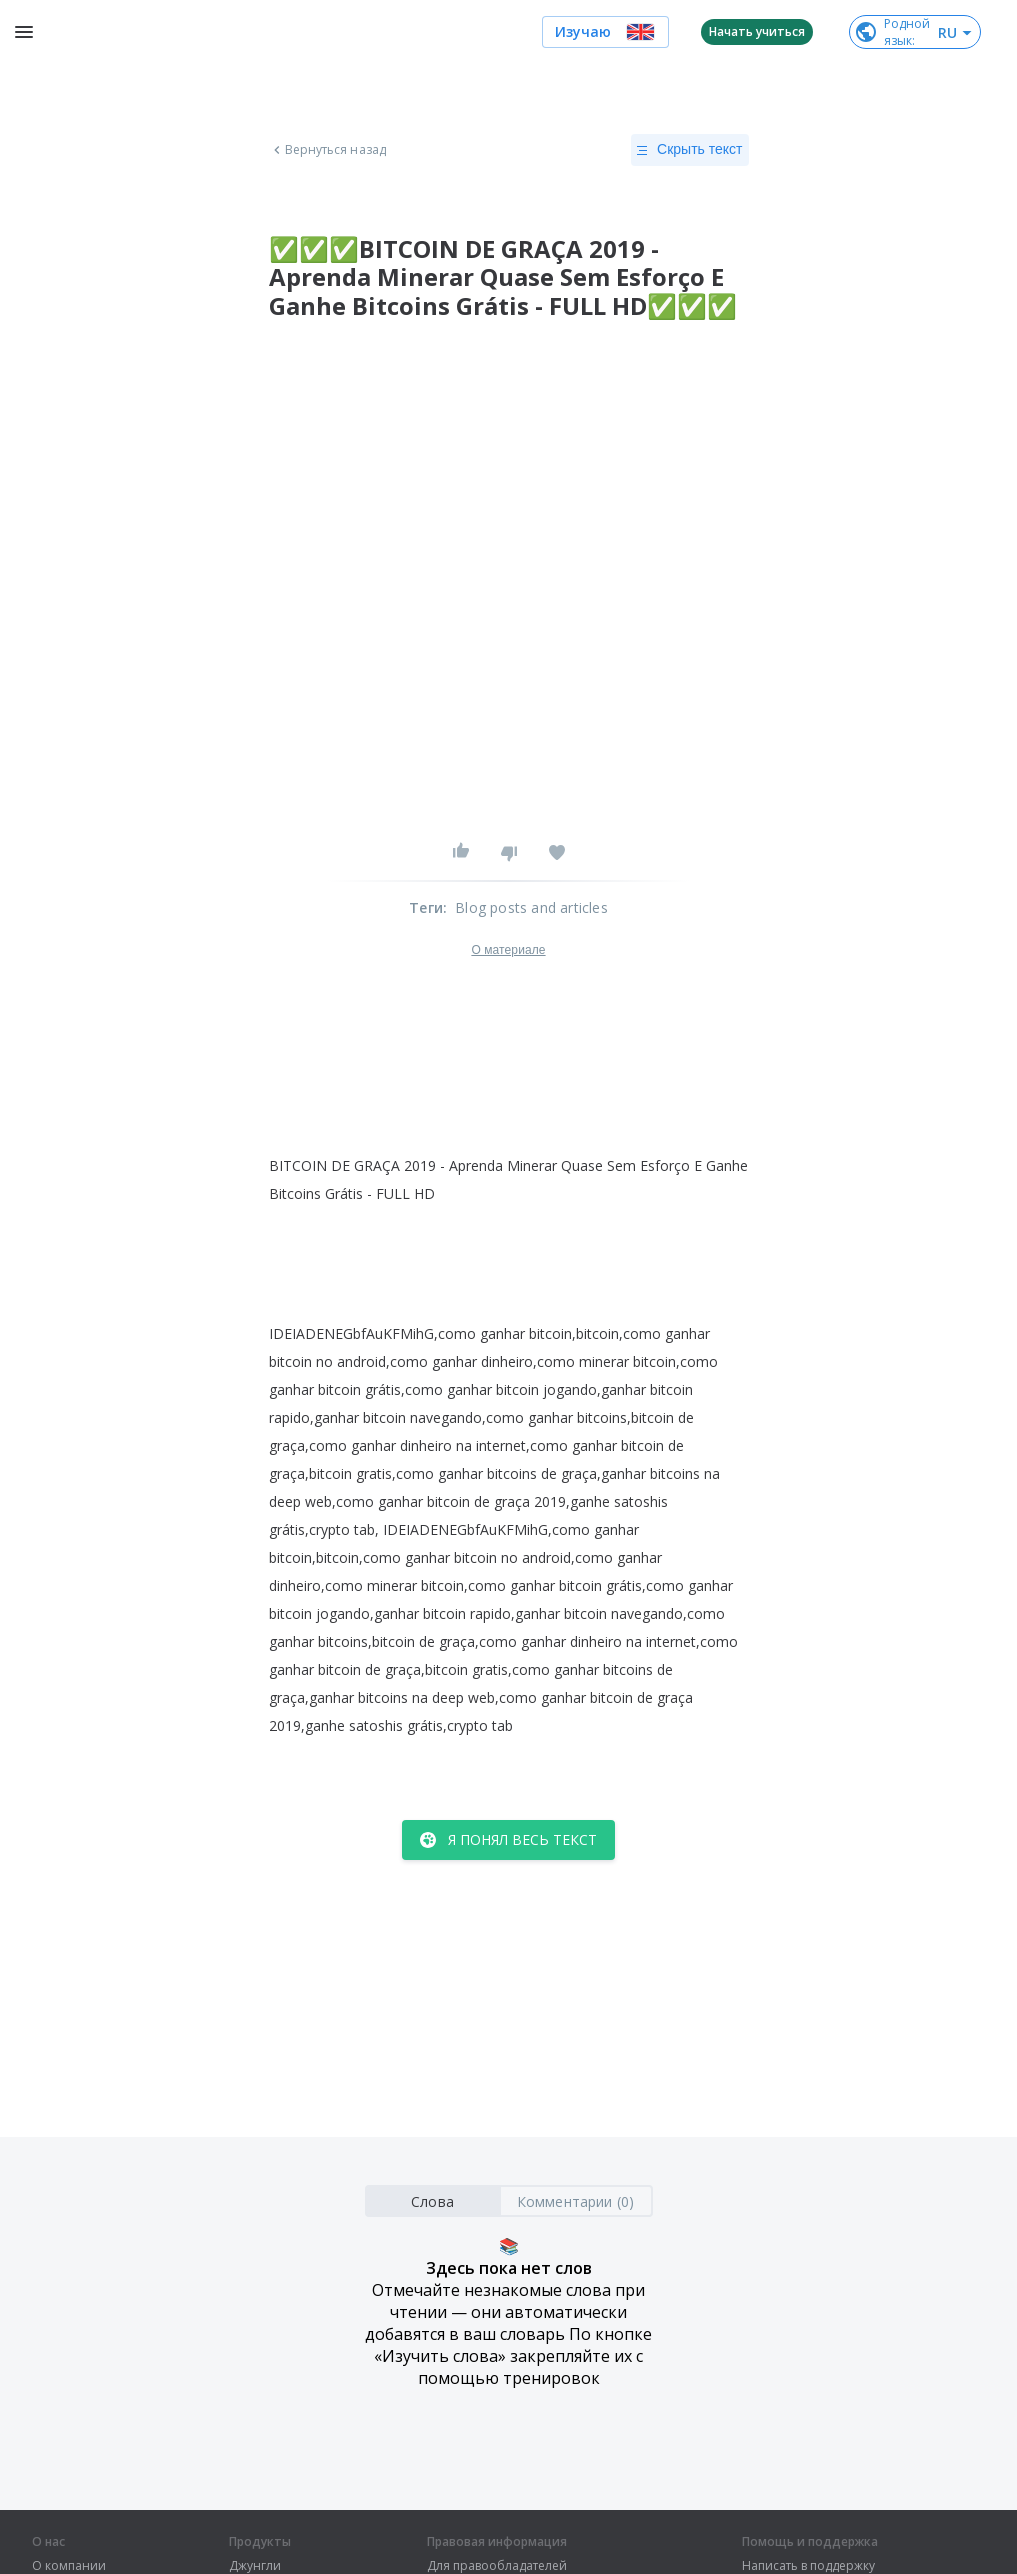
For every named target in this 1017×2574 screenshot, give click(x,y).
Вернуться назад (328, 150)
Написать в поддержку (808, 2566)
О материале (508, 950)
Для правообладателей (497, 2566)
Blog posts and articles (531, 907)
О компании (69, 2566)
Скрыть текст (689, 150)
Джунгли (255, 2566)
